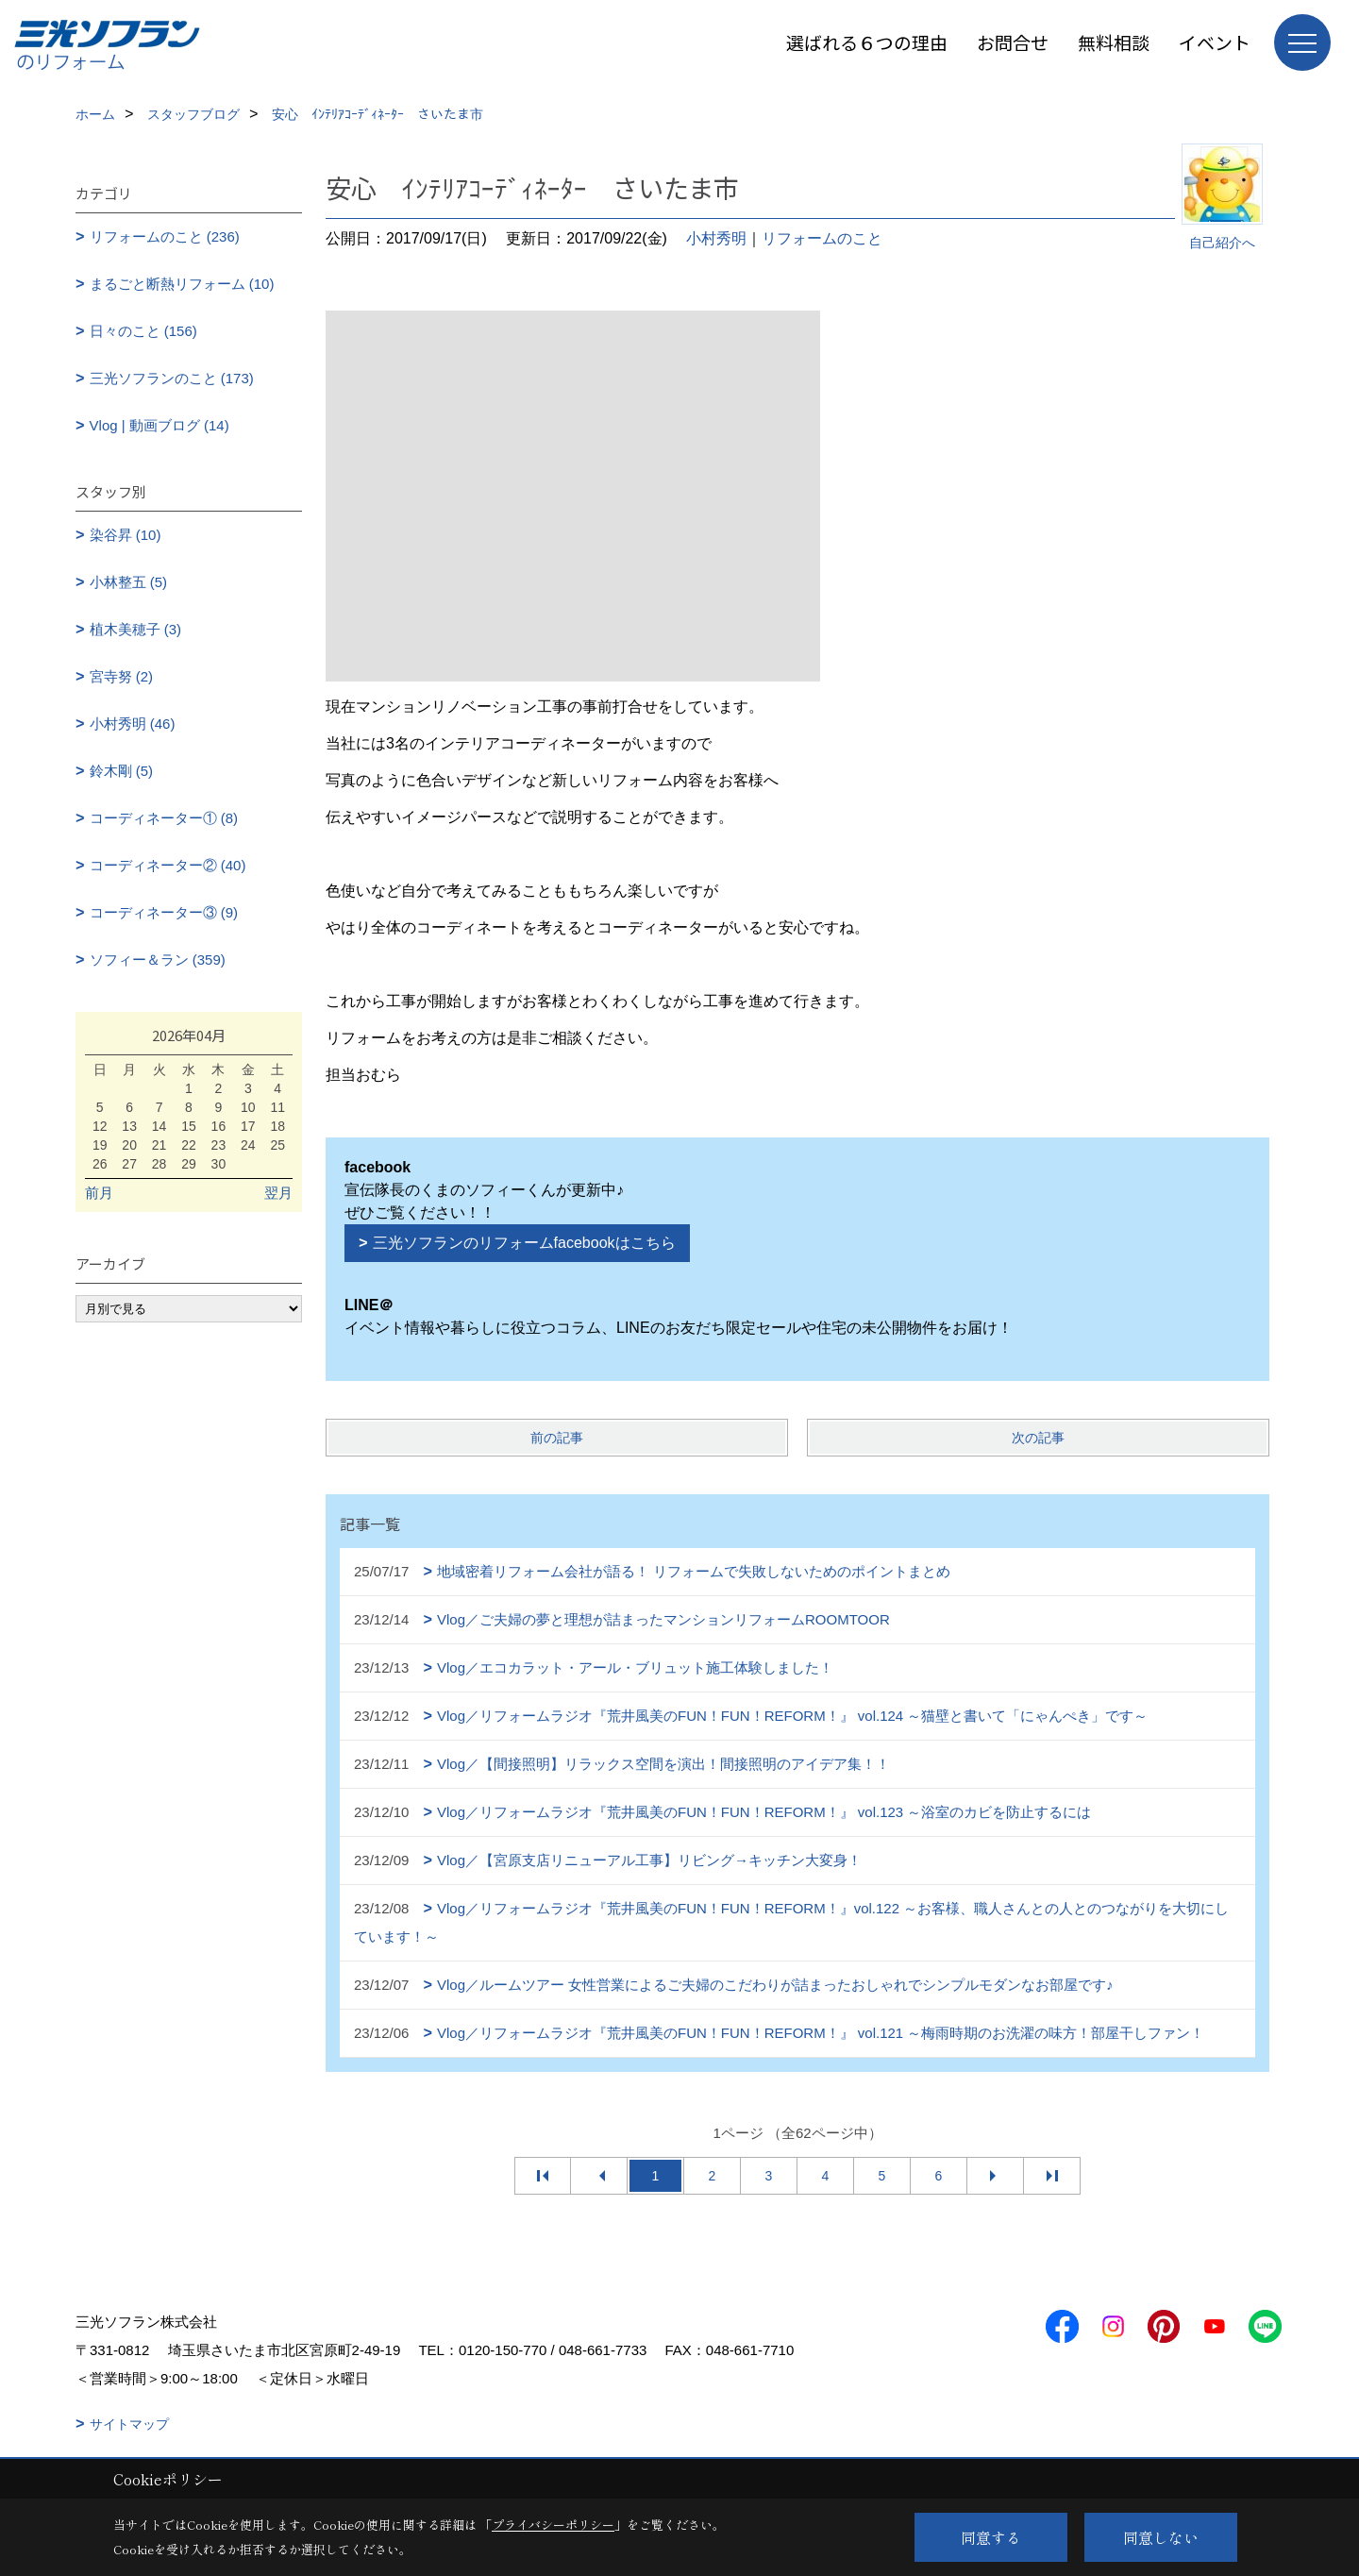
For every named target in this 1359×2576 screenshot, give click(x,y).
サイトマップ (129, 2424)
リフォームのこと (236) (165, 236)
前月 (99, 1193)
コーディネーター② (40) (168, 865)
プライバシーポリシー (553, 2525)
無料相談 (1113, 42)
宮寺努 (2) (122, 676)
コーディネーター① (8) (164, 818)
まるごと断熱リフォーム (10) (182, 284)
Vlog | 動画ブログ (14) (159, 425)
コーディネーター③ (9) (164, 912)
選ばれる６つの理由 (867, 42)
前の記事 (556, 1437)
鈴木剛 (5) (122, 771)
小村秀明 (716, 238)
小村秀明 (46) (133, 724)
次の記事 (1038, 1437)
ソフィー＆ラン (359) (158, 959)
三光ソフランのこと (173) (172, 378)
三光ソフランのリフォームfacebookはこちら (524, 1243)
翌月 (278, 1193)
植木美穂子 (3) (136, 629)
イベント (1214, 42)
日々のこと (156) (143, 331)
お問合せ (1013, 42)
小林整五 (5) (129, 582)
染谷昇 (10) (125, 535)
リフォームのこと (822, 238)
